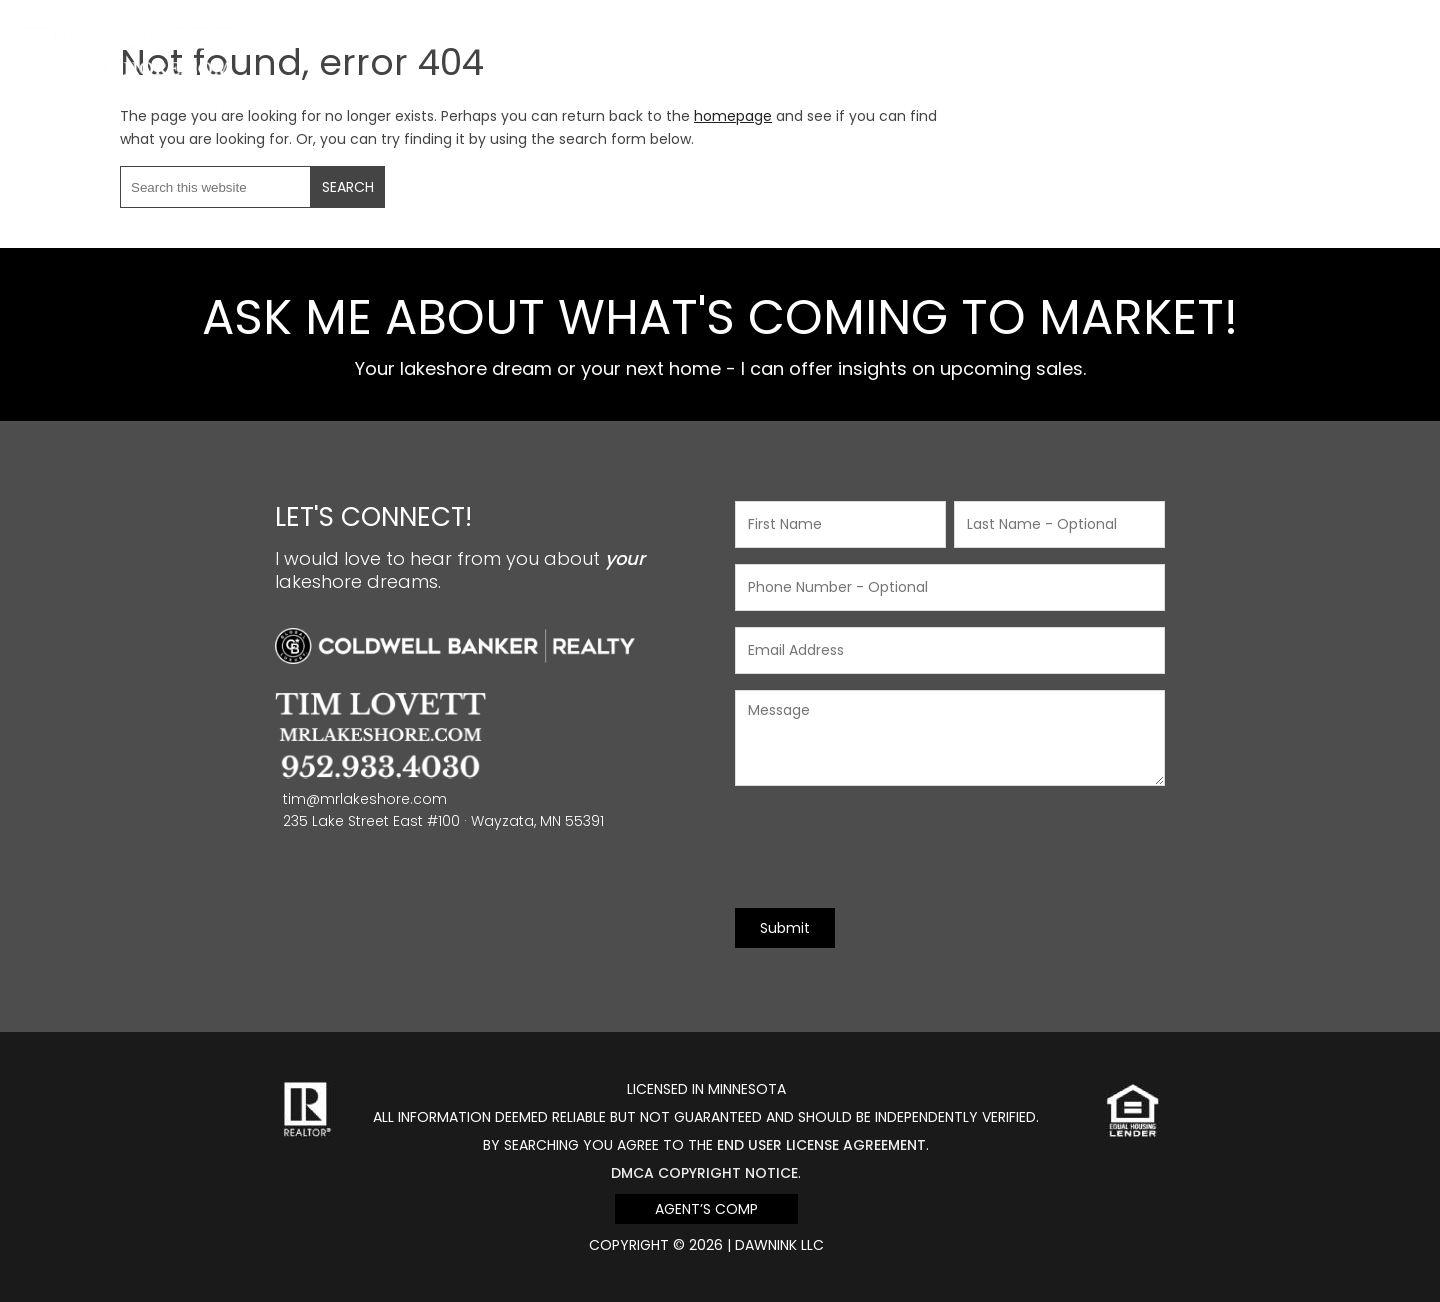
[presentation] (887, 847)
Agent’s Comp (706, 1209)
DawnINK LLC (779, 1245)
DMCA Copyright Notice (704, 1173)
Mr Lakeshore (130, 37)
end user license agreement (821, 1145)
